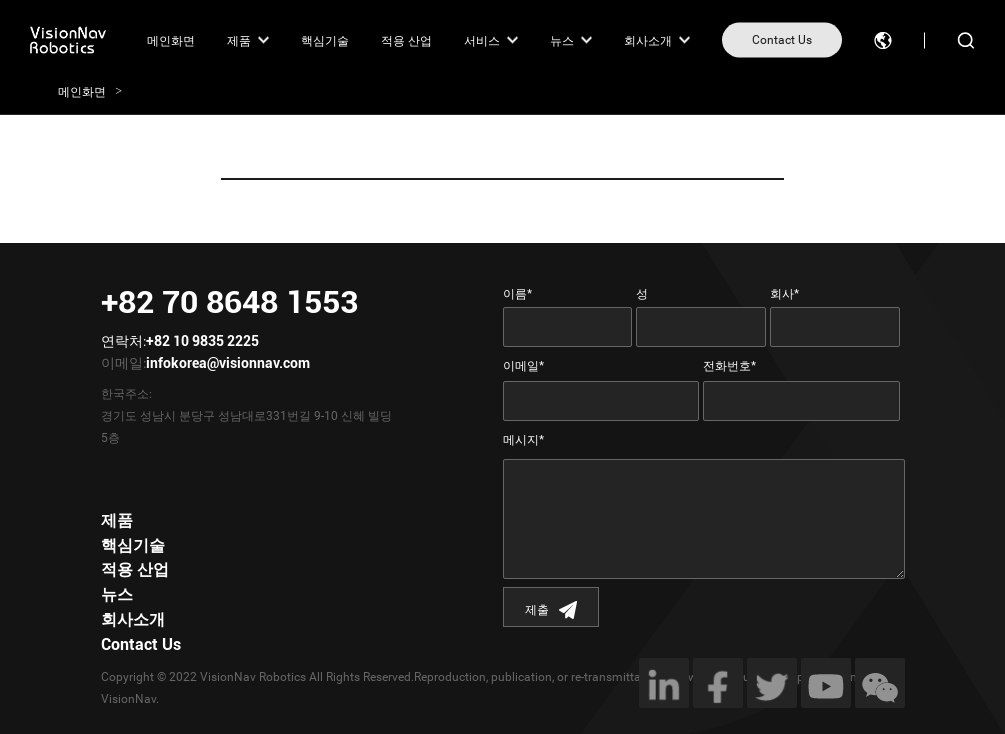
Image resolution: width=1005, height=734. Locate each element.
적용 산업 (406, 40)
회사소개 (648, 40)
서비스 (482, 40)
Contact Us (782, 40)
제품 (239, 40)
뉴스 (562, 40)
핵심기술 (325, 40)
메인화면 (171, 40)
